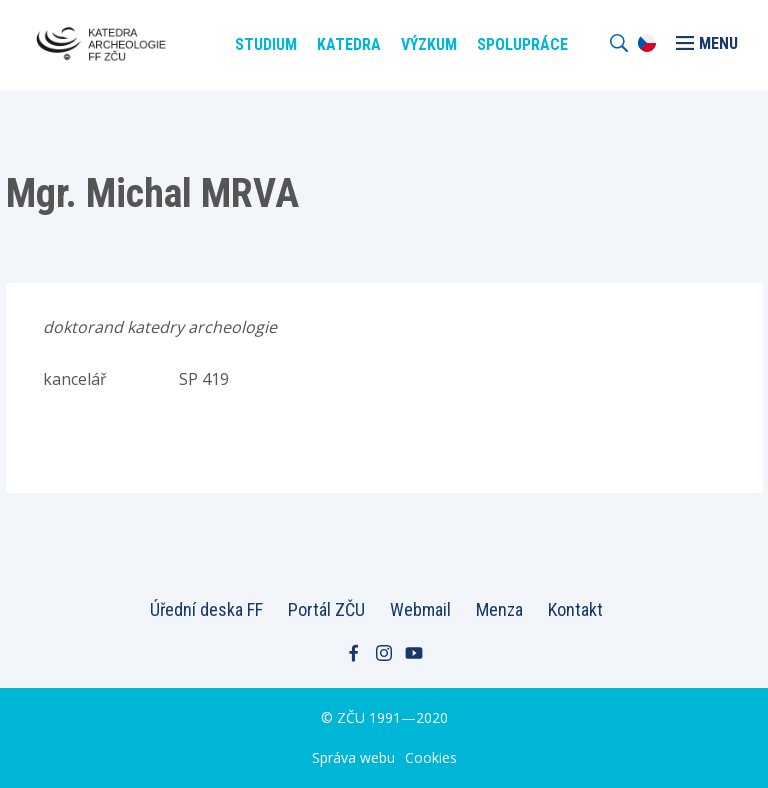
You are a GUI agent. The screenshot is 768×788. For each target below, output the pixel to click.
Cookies (431, 757)
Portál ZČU (326, 609)
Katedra (349, 44)
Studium (266, 44)
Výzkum (429, 44)
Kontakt (575, 609)
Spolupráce (522, 44)
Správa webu (353, 757)
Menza (499, 609)
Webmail (420, 609)
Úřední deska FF (206, 609)
